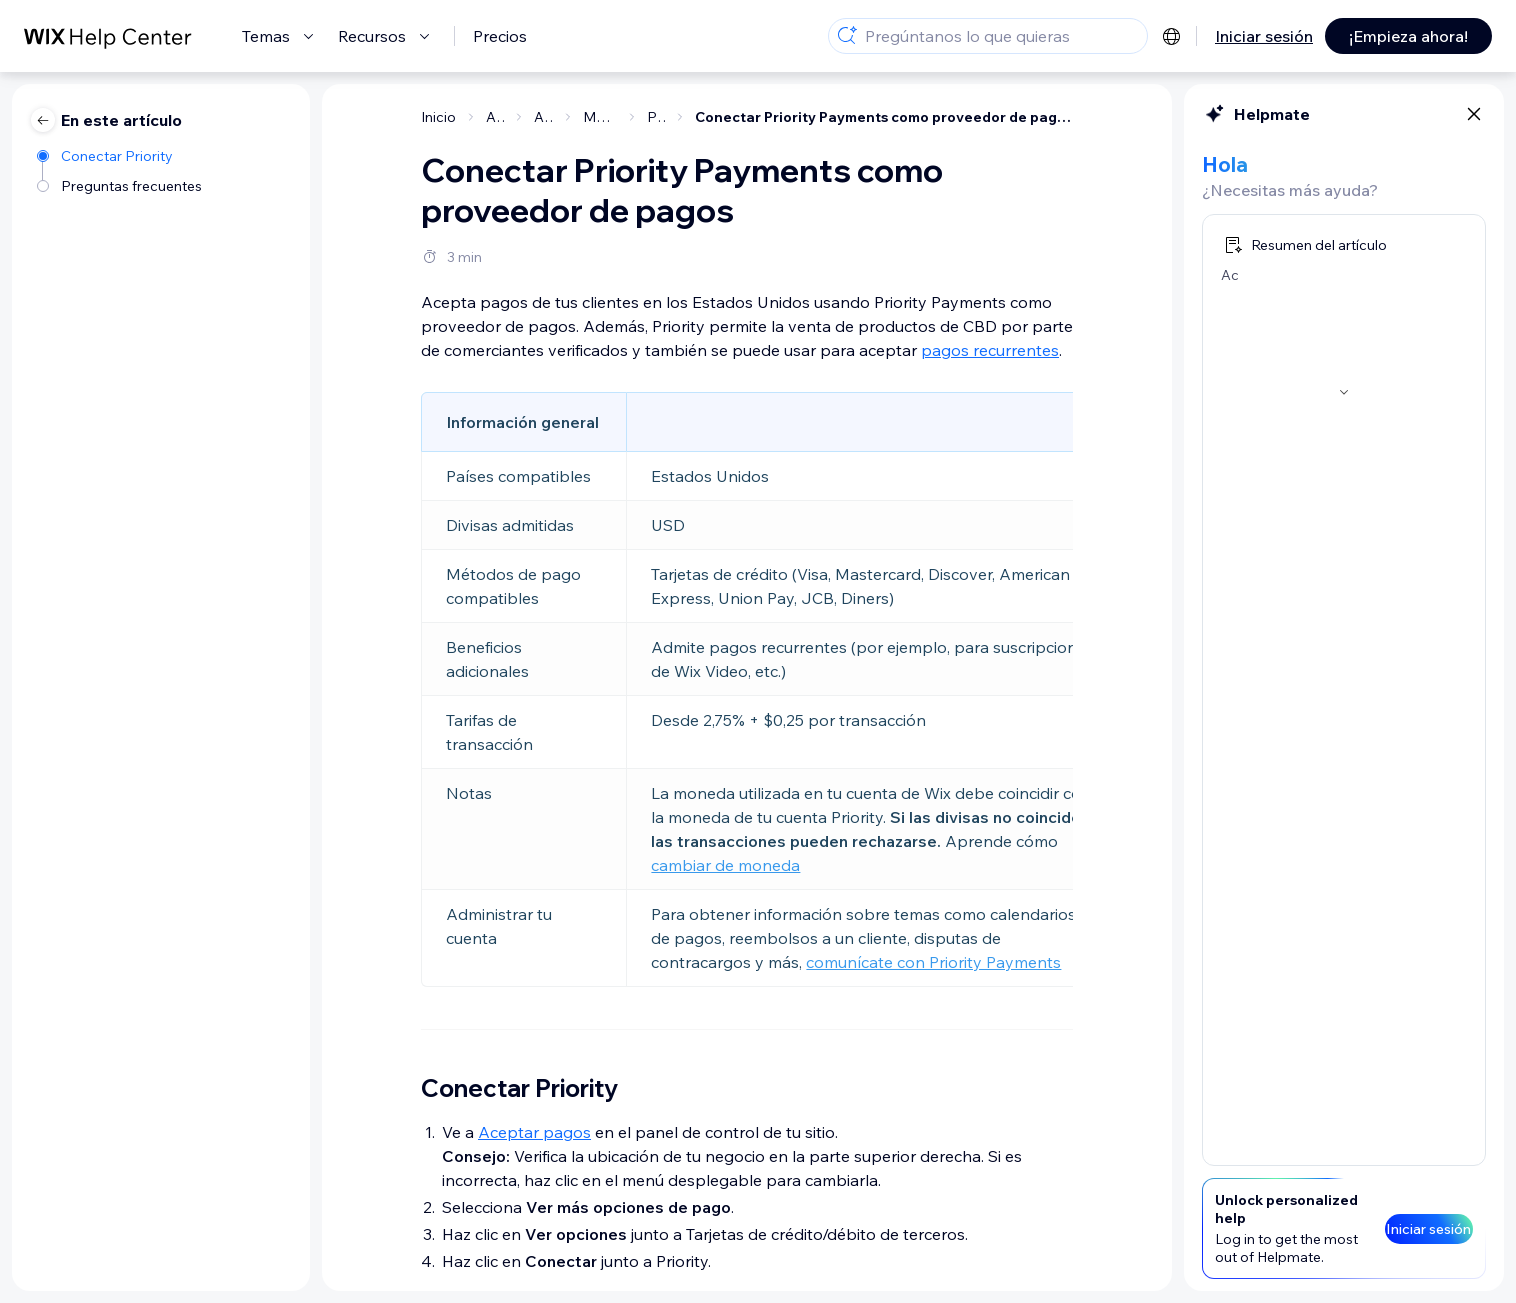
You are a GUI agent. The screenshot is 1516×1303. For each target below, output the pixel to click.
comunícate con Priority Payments (933, 962)
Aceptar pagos (534, 1132)
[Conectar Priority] (121, 154)
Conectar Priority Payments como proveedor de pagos (884, 117)
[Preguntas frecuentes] (121, 184)
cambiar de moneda (725, 865)
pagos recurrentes (990, 350)
